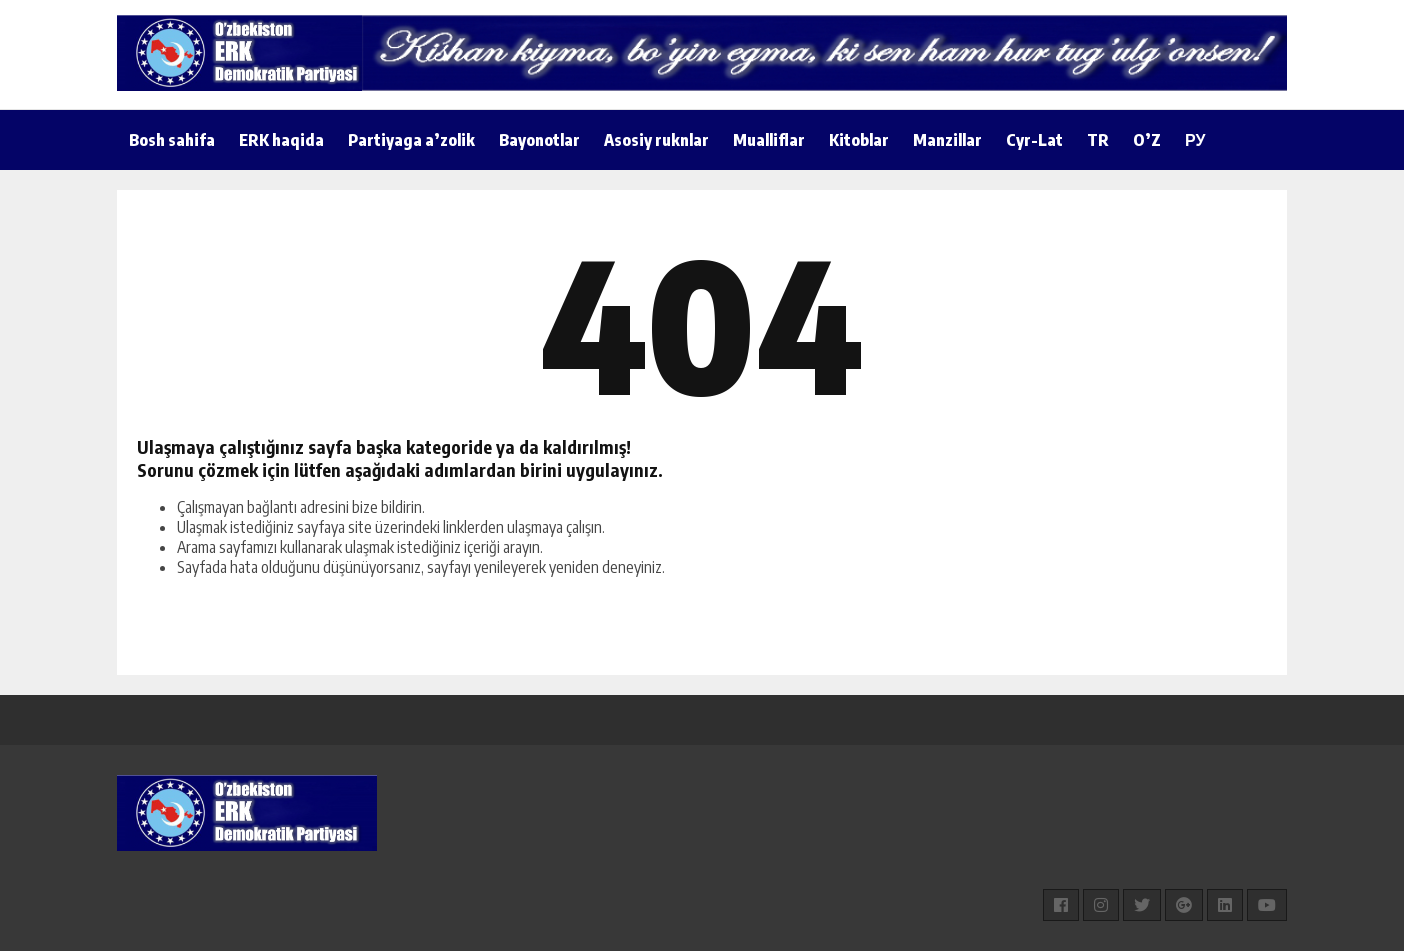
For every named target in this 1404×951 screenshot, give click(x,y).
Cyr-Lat (1034, 140)
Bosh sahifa (172, 140)
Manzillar (947, 140)
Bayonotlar (539, 140)
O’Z (1147, 140)
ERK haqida (281, 140)
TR (1098, 140)
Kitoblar (859, 140)
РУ (1195, 140)
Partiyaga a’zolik (411, 140)
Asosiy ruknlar (656, 140)
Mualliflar (769, 140)
